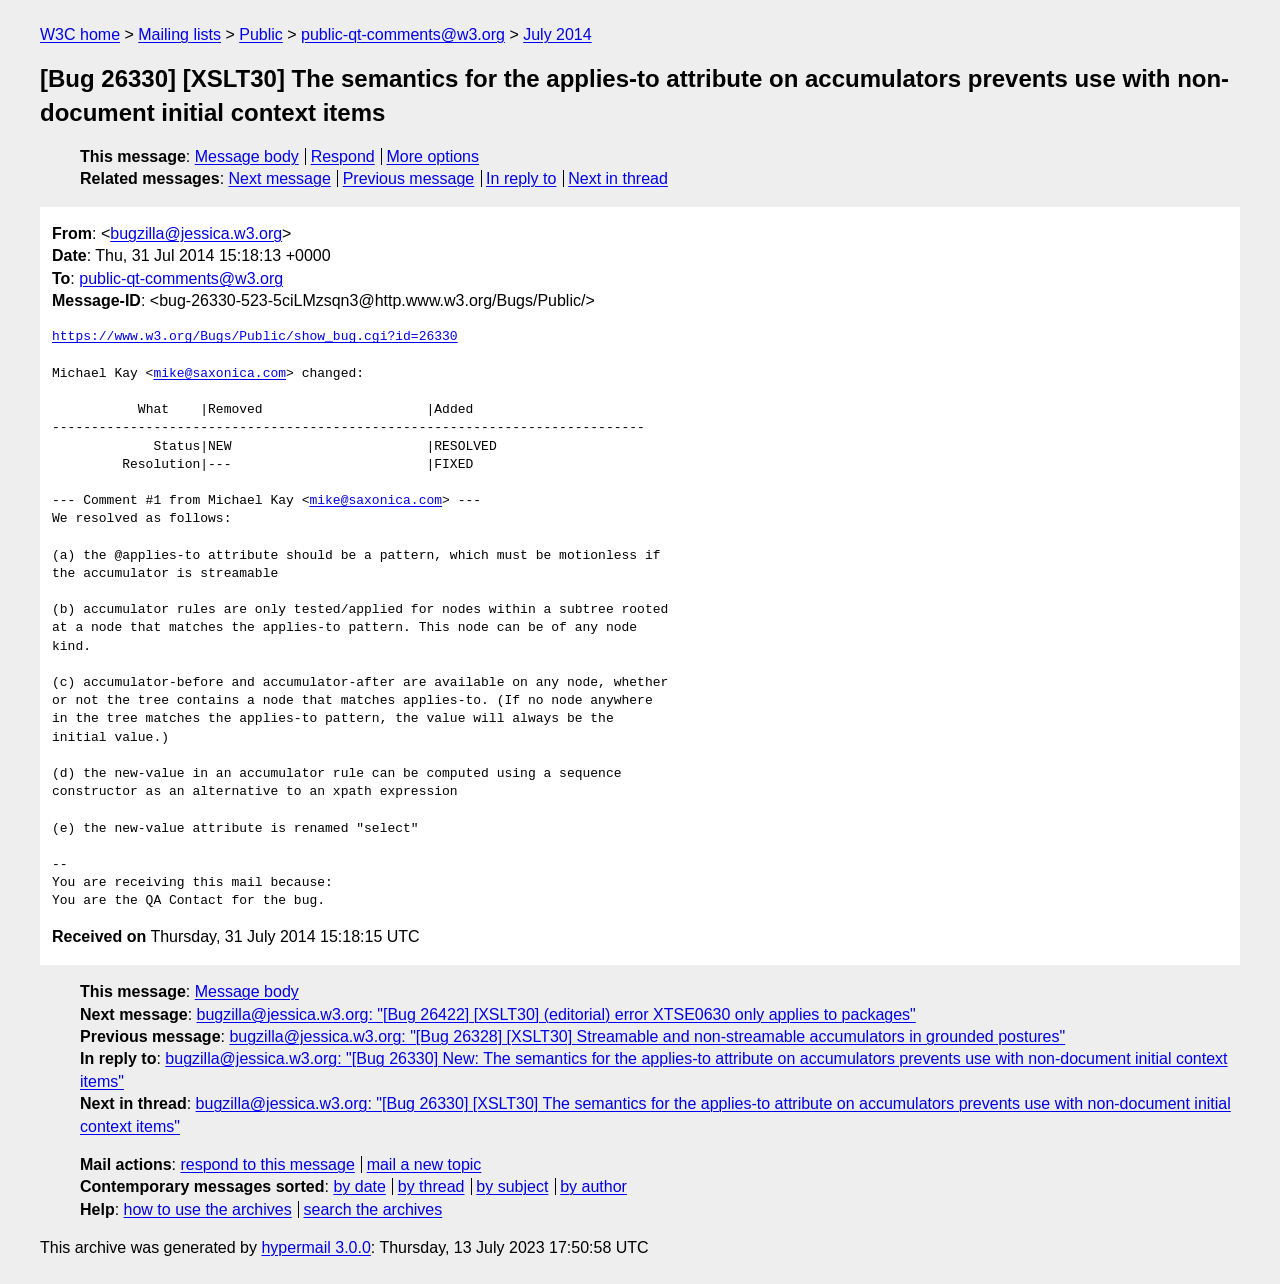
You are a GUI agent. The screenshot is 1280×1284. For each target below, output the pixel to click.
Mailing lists (179, 34)
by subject (512, 1186)
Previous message (409, 178)
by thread (431, 1186)
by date (359, 1186)
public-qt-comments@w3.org (403, 34)
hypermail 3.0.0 (315, 1247)
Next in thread (618, 178)
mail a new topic (424, 1164)
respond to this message (267, 1164)
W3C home (80, 34)
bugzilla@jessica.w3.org (196, 233)
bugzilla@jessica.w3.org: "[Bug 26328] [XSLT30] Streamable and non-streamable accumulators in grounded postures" (647, 1036)
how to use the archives (208, 1209)
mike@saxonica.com (219, 374)
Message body (247, 156)
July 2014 (557, 34)
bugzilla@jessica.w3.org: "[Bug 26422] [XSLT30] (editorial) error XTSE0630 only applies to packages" (556, 1014)
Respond (343, 156)
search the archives (373, 1209)
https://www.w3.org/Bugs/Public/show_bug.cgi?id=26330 (255, 337)
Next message (280, 178)
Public (261, 34)
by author (593, 1186)
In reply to (521, 178)
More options (433, 156)
